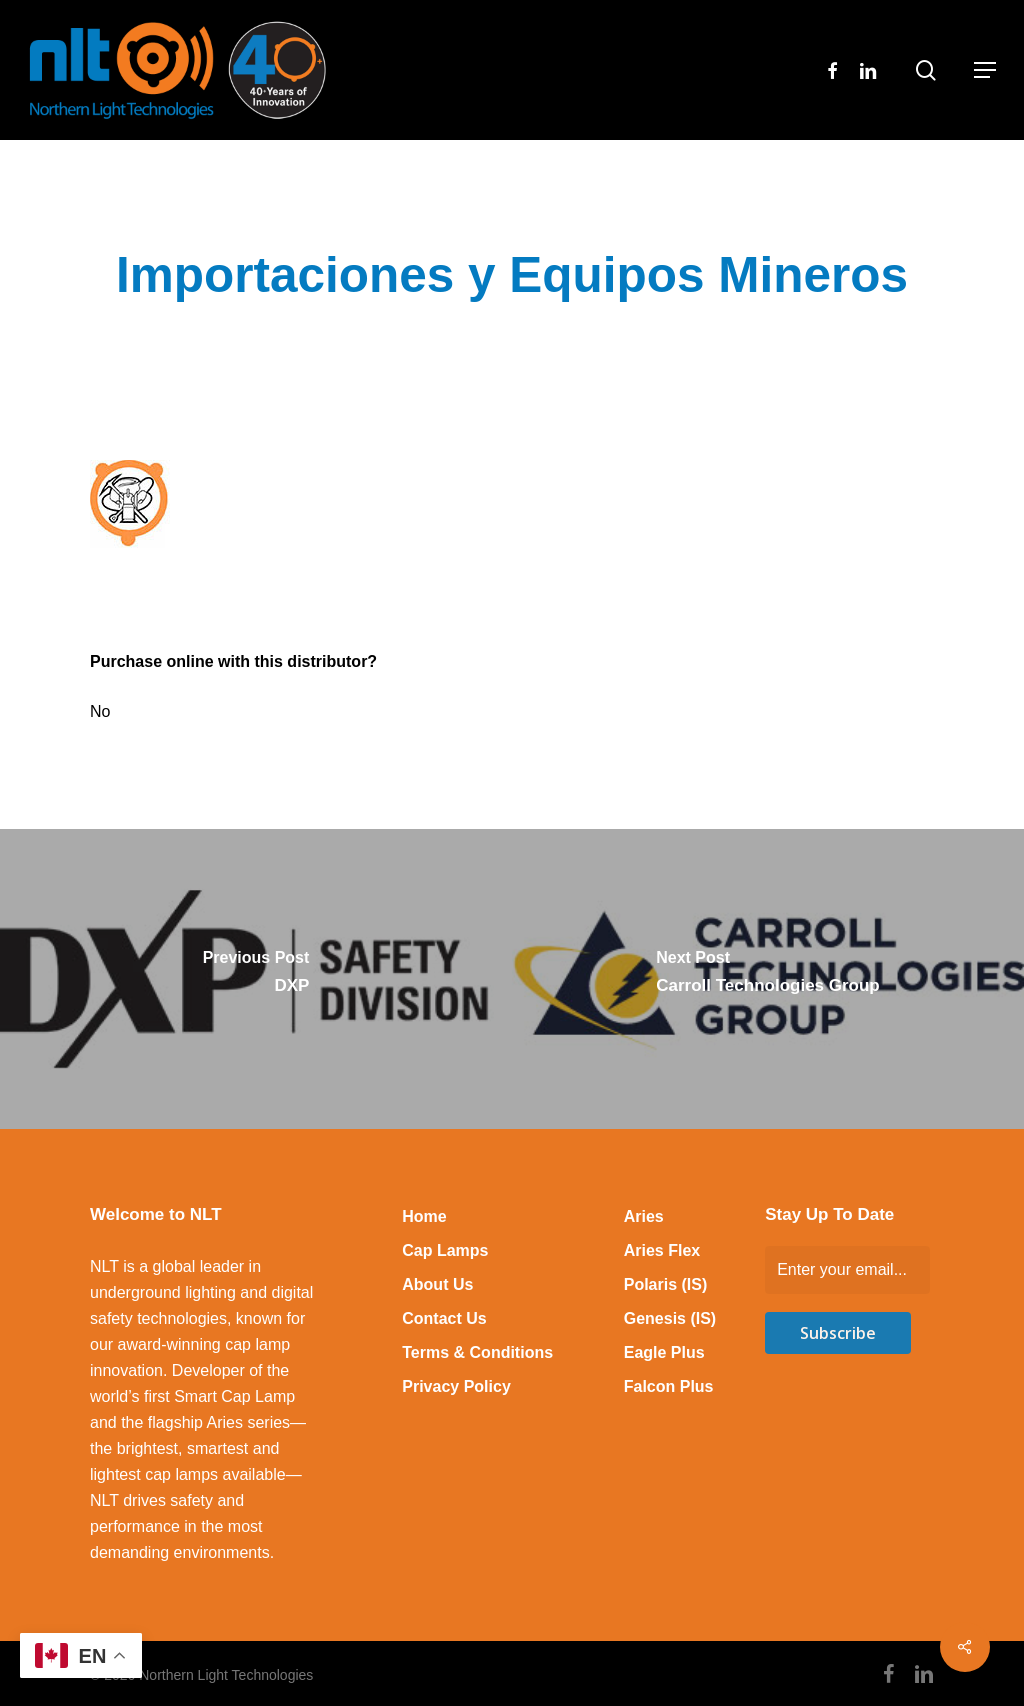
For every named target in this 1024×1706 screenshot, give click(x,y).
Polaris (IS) (666, 1284)
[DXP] (256, 979)
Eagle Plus (664, 1352)
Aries (644, 1216)
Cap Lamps (445, 1250)
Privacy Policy (456, 1386)
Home (424, 1216)
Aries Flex (662, 1250)
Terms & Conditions (477, 1352)
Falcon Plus (669, 1386)
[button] (985, 70)
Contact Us (444, 1318)
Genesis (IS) (670, 1318)
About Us (437, 1284)
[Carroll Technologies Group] (768, 979)
